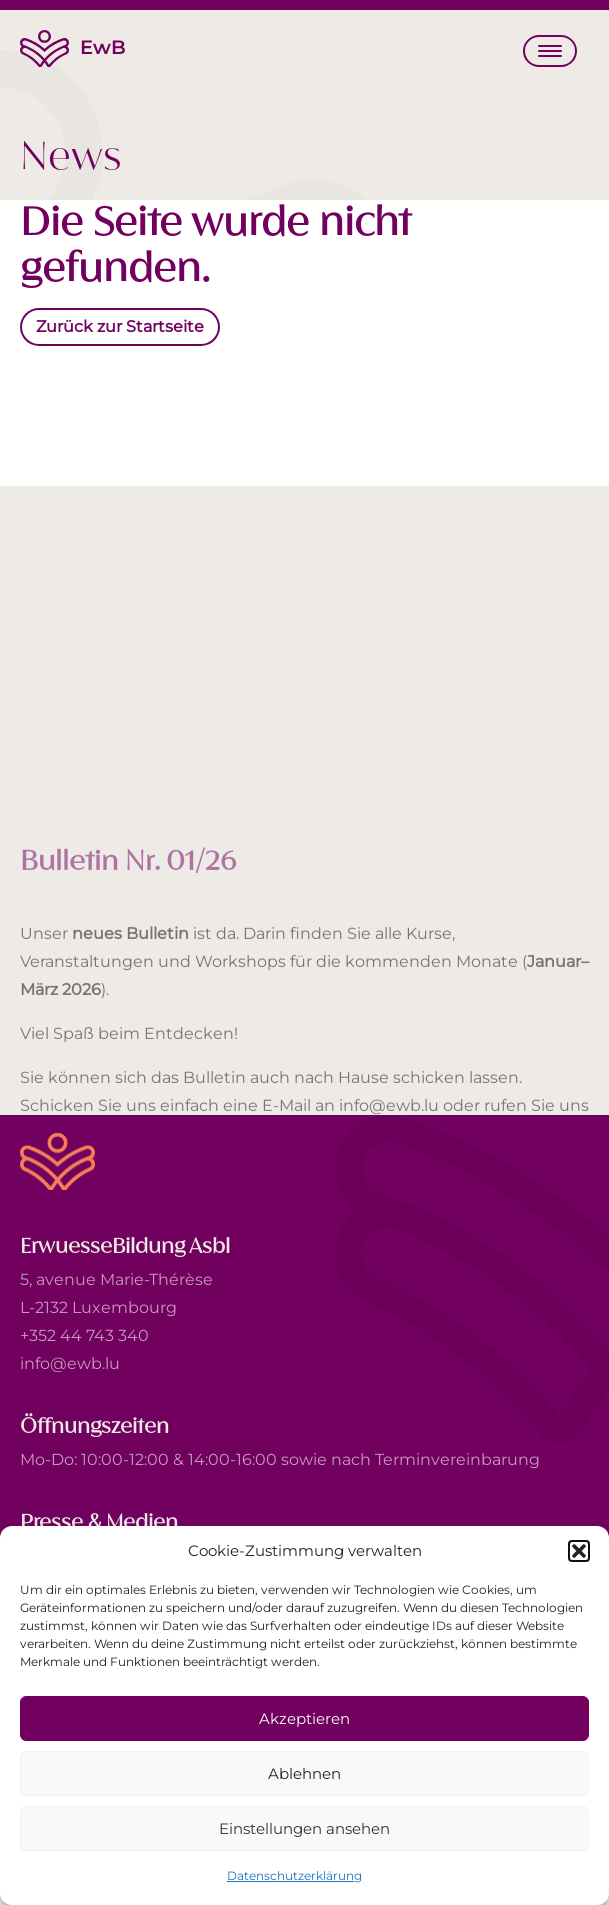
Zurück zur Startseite (120, 326)
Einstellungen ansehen (304, 1828)
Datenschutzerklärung (294, 1875)
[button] (579, 1551)
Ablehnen (304, 1773)
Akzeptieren (304, 1718)
